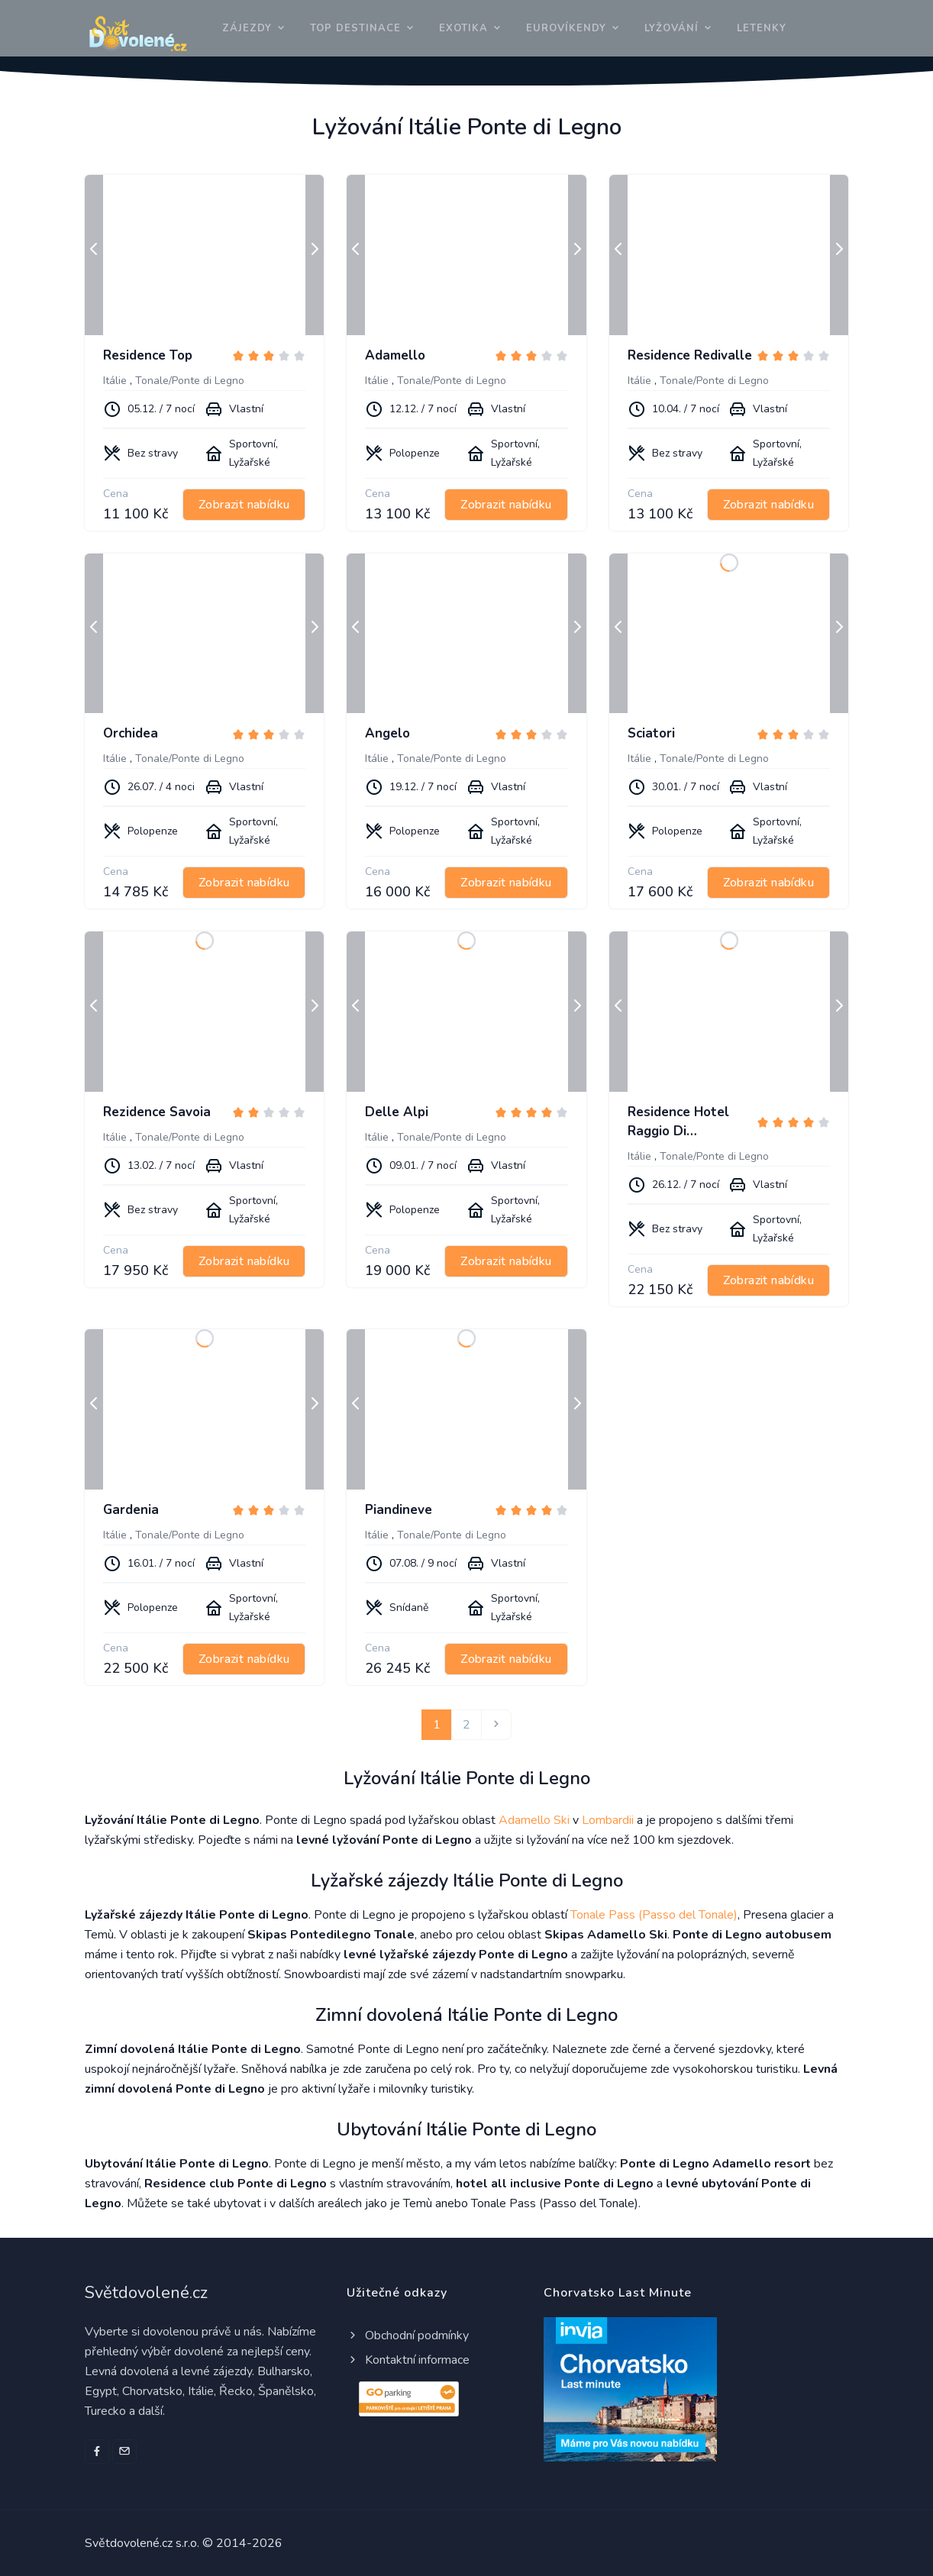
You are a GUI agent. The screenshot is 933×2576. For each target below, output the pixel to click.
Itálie (115, 380)
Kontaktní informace (408, 2360)
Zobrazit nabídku (244, 504)
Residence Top (147, 355)
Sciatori (651, 733)
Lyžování (671, 28)
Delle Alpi (396, 1112)
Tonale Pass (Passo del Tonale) (654, 1914)
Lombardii (608, 1820)
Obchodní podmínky (408, 2335)
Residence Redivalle (690, 355)
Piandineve (398, 1510)
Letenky (761, 28)
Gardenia (131, 1510)
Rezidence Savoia (157, 1112)
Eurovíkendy (566, 28)
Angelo (387, 733)
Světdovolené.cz (146, 2292)
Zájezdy (247, 28)
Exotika (463, 28)
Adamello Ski (534, 1820)
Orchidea (130, 733)
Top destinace (355, 28)
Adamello (395, 355)
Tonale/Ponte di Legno (189, 380)
